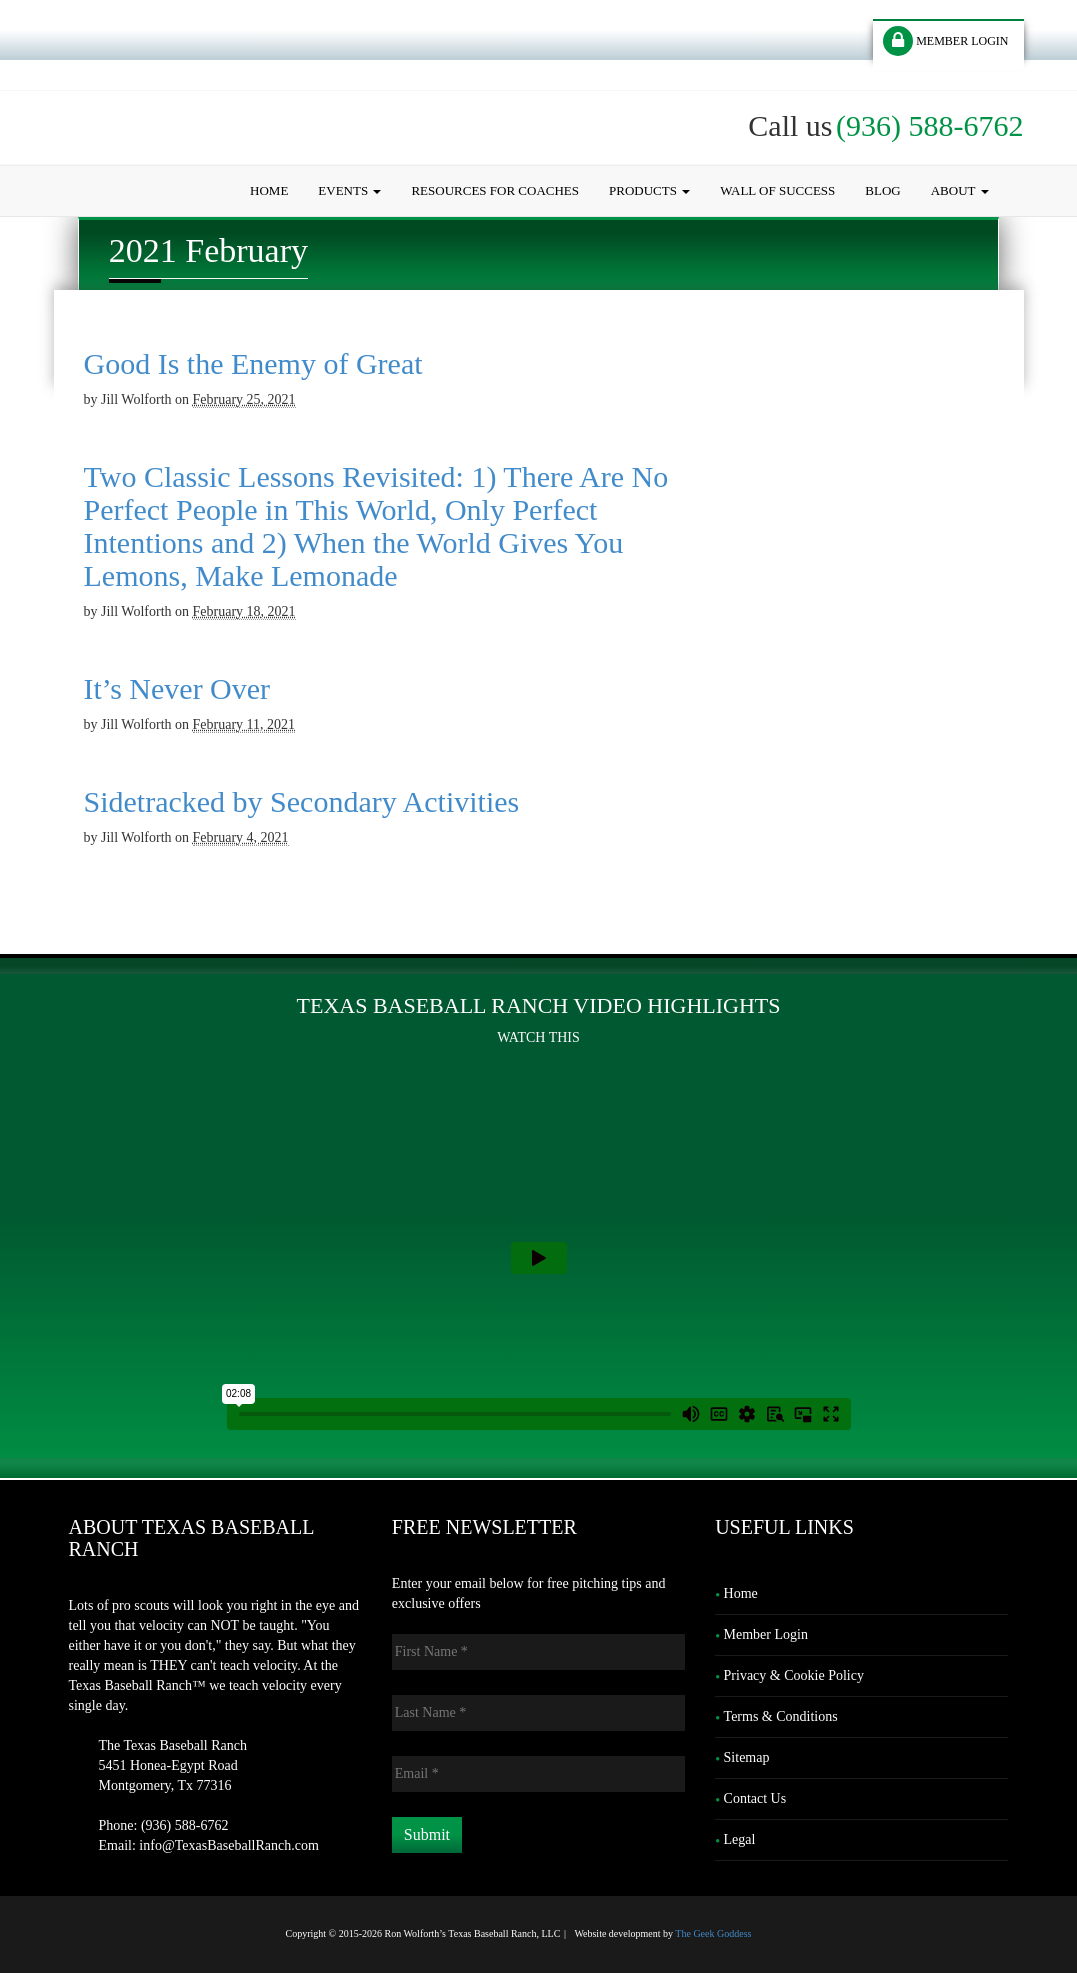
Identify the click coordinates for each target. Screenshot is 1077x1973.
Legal (740, 1839)
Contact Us (755, 1798)
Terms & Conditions (781, 1716)
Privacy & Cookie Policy (794, 1675)
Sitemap (747, 1757)
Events (349, 190)
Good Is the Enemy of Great (253, 363)
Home (269, 190)
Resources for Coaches (495, 190)
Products (649, 190)
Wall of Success (777, 190)
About (960, 190)
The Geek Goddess (713, 1933)
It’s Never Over (177, 688)
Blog (882, 190)
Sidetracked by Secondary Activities (302, 801)
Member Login (766, 1634)
